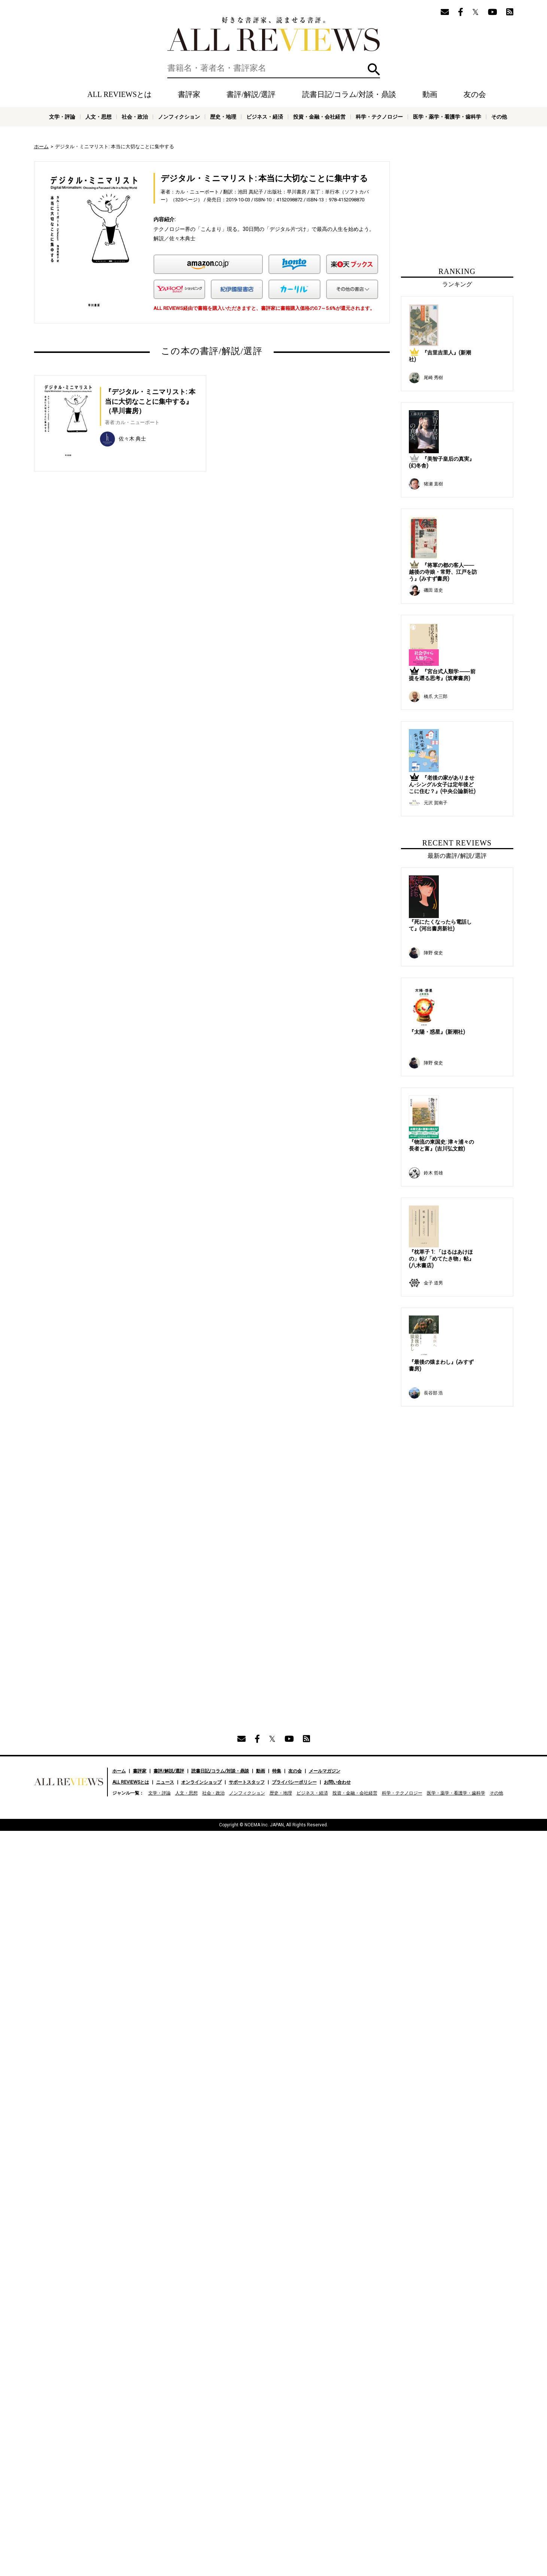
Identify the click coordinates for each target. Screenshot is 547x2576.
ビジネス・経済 (264, 117)
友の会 (475, 94)
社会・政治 (135, 117)
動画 (429, 94)
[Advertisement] (140, 557)
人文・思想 (98, 117)
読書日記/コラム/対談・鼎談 (349, 94)
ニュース (165, 1325)
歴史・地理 (223, 117)
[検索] (273, 68)
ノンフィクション (179, 117)
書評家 (189, 94)
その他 (499, 117)
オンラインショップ (201, 1325)
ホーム (41, 146)
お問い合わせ (337, 1325)
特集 (276, 1314)
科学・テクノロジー (379, 117)
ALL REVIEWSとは (119, 94)
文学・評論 (62, 117)
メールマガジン (324, 1314)
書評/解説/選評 (251, 94)
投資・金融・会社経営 (319, 117)
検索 (374, 69)
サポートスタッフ (247, 1325)
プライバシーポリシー (294, 1325)
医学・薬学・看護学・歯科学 (447, 117)
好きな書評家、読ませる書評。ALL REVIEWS (273, 34)
